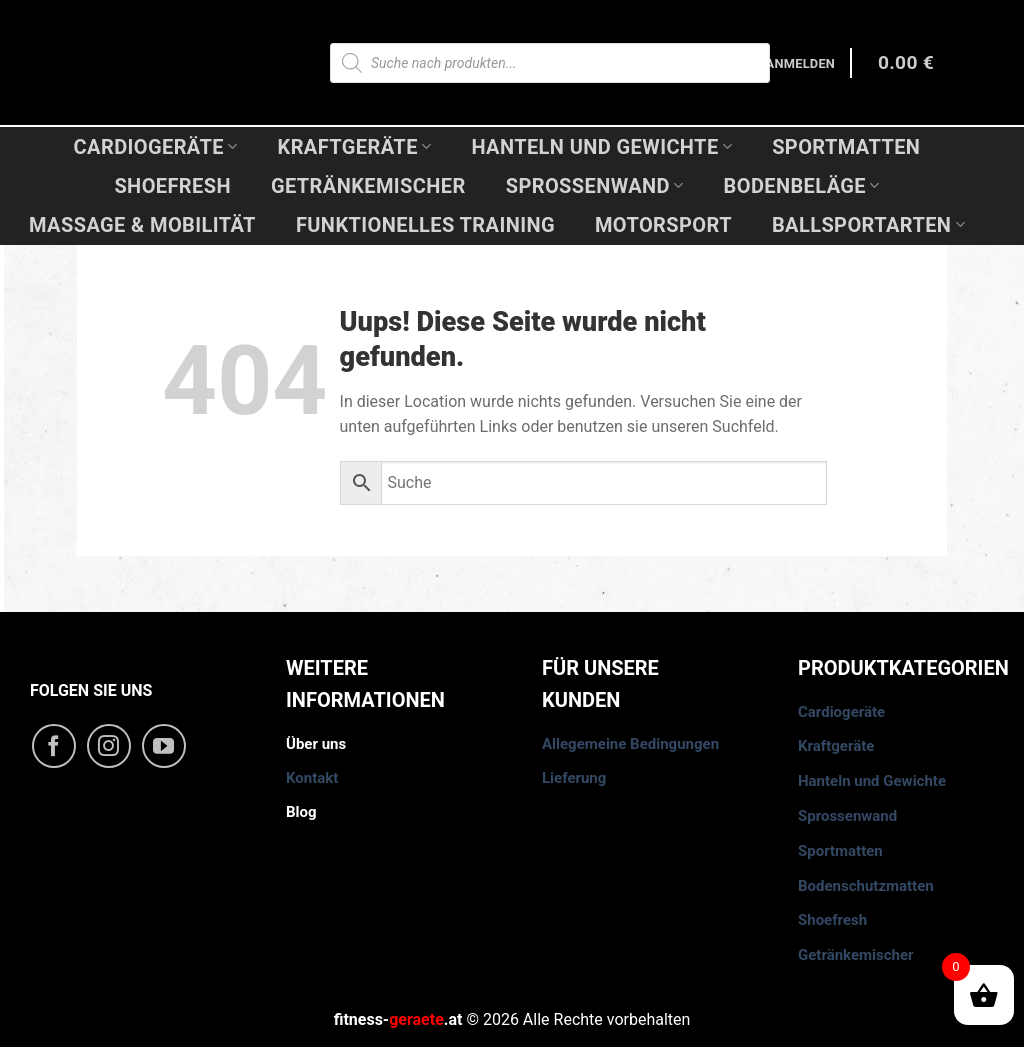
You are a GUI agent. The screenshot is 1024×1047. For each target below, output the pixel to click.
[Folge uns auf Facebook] (54, 746)
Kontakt (312, 778)
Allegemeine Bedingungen (630, 744)
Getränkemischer (368, 186)
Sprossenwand (595, 186)
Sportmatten (846, 147)
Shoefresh (172, 186)
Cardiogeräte (156, 147)
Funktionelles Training (425, 225)
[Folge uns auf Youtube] (164, 746)
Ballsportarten (868, 225)
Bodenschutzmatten (866, 886)
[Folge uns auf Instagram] (109, 746)
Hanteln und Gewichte (601, 147)
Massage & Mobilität (142, 225)
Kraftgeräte (355, 147)
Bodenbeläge (802, 186)
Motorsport (663, 225)
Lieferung (574, 778)
